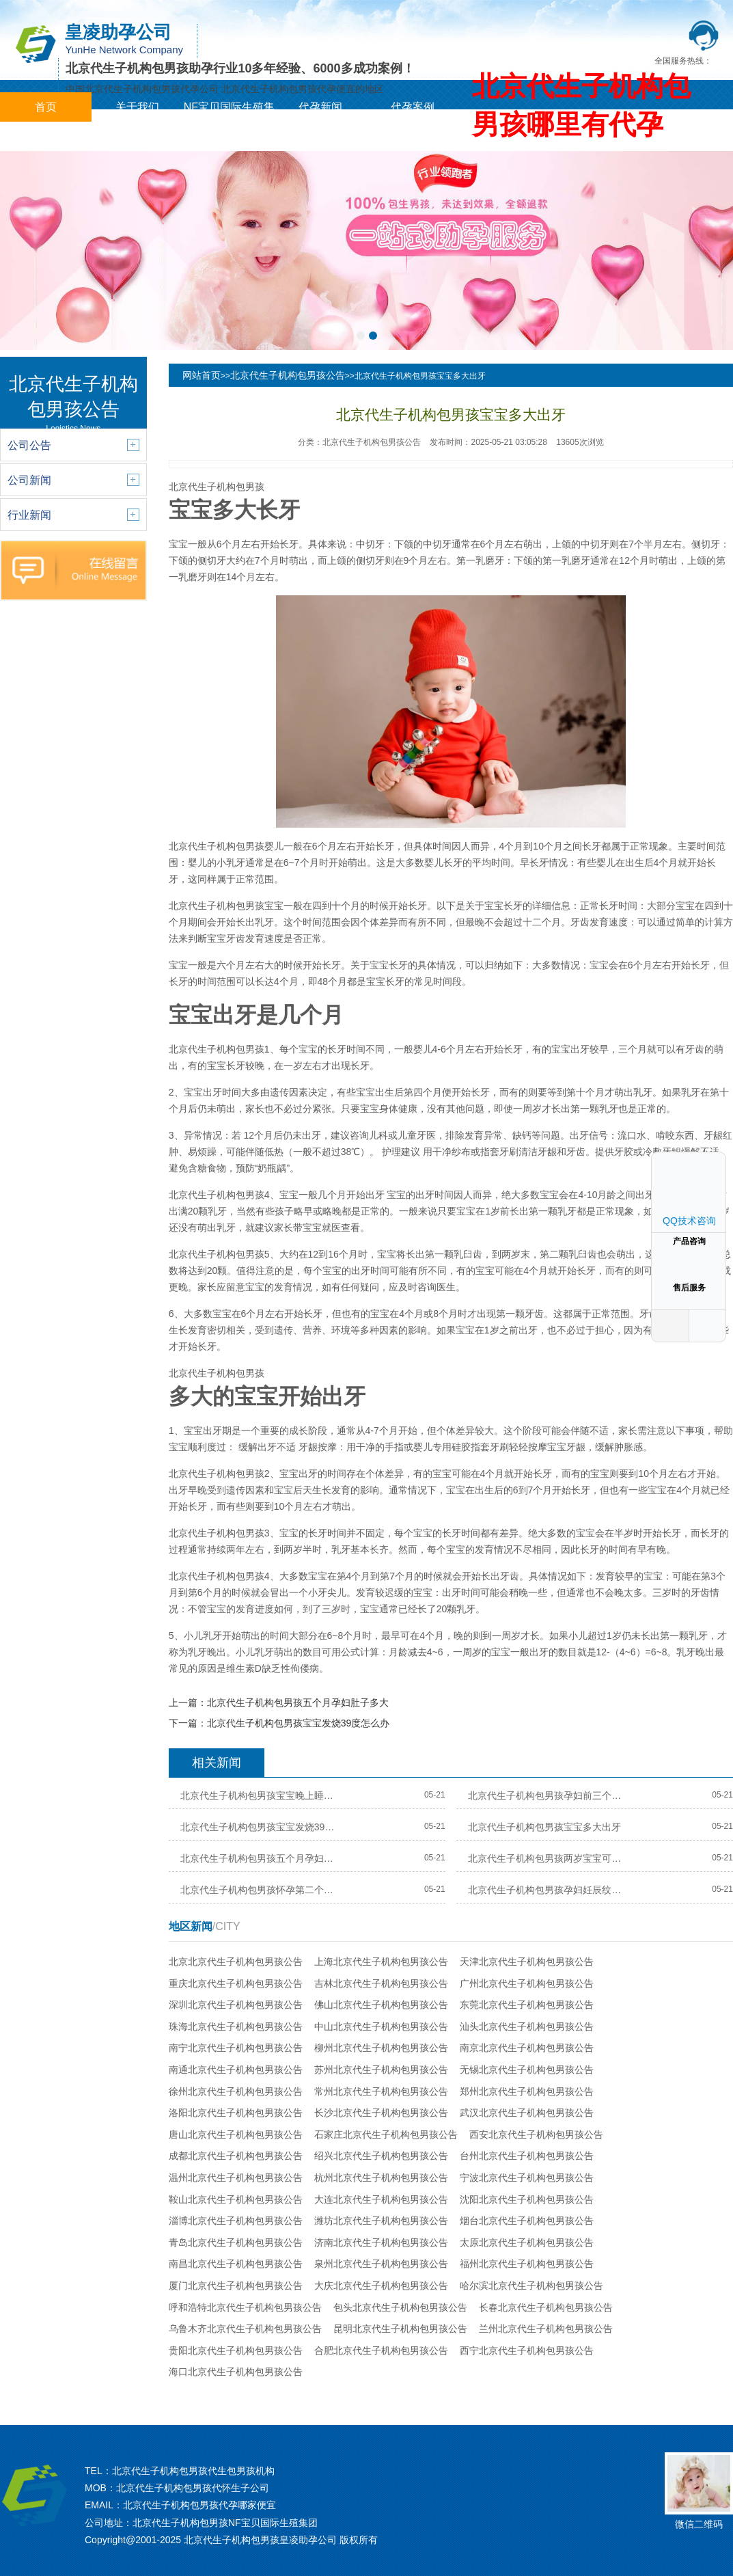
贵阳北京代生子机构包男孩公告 (236, 2350)
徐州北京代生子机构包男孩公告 (236, 2091)
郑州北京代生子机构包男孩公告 (527, 2091)
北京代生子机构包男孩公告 (287, 375)
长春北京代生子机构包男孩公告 (546, 2307)
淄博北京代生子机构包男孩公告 (236, 2220)
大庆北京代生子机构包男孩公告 (381, 2285)
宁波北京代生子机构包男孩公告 (527, 2177)
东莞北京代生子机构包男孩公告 (527, 2004)
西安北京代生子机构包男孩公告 (536, 2134)
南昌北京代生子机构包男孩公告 (236, 2263)
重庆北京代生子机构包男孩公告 (236, 1983)
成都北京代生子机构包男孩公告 (236, 2155)
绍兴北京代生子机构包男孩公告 (381, 2155)
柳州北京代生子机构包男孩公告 (381, 2047)
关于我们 (137, 107)
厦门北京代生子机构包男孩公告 (236, 2285)
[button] (361, 335)
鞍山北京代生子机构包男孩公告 (236, 2199)
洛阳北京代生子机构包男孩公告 (236, 2112)
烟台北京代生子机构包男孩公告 (527, 2220)
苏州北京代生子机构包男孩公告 (381, 2069)
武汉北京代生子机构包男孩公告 (527, 2112)
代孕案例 (412, 107)
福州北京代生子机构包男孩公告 (527, 2263)
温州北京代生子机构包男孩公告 (236, 2177)
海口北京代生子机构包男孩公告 (236, 2371)
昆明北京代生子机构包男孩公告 (400, 2328)
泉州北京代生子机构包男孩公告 (381, 2263)
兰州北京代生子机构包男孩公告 (546, 2328)
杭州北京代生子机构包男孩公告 (381, 2177)
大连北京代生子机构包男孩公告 (381, 2199)
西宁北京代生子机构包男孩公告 (527, 2350)
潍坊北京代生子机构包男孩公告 (381, 2220)
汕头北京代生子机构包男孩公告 (527, 2026)
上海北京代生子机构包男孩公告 (381, 1961)
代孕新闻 (320, 107)
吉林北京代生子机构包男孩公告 (381, 1983)
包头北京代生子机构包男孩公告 (400, 2307)
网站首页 (201, 375)
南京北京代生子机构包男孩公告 (527, 2047)
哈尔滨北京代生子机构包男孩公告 (531, 2285)
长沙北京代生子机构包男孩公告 (381, 2112)
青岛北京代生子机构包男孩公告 (236, 2242)
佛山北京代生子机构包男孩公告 (381, 2004)
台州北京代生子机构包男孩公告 (527, 2155)
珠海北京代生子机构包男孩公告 (236, 2026)
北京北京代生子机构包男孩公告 (236, 1961)
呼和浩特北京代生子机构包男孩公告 (245, 2307)
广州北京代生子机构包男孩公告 (527, 1983)
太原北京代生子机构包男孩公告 (527, 2242)
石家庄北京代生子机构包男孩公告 (386, 2134)
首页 (46, 107)
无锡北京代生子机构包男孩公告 (527, 2069)
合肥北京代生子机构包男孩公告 (381, 2350)
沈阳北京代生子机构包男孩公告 (527, 2199)
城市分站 (46, 136)
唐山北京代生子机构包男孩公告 (236, 2134)
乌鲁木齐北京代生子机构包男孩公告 (245, 2328)
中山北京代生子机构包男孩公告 (381, 2026)
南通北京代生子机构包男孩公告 (236, 2069)
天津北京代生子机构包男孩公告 (527, 1961)
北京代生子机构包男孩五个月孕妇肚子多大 (298, 1702)
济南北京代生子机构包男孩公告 (381, 2242)
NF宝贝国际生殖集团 (229, 121)
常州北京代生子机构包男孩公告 (381, 2091)
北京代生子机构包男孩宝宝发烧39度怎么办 (298, 1723)
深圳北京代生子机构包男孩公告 (236, 2004)
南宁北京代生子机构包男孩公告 (236, 2047)
